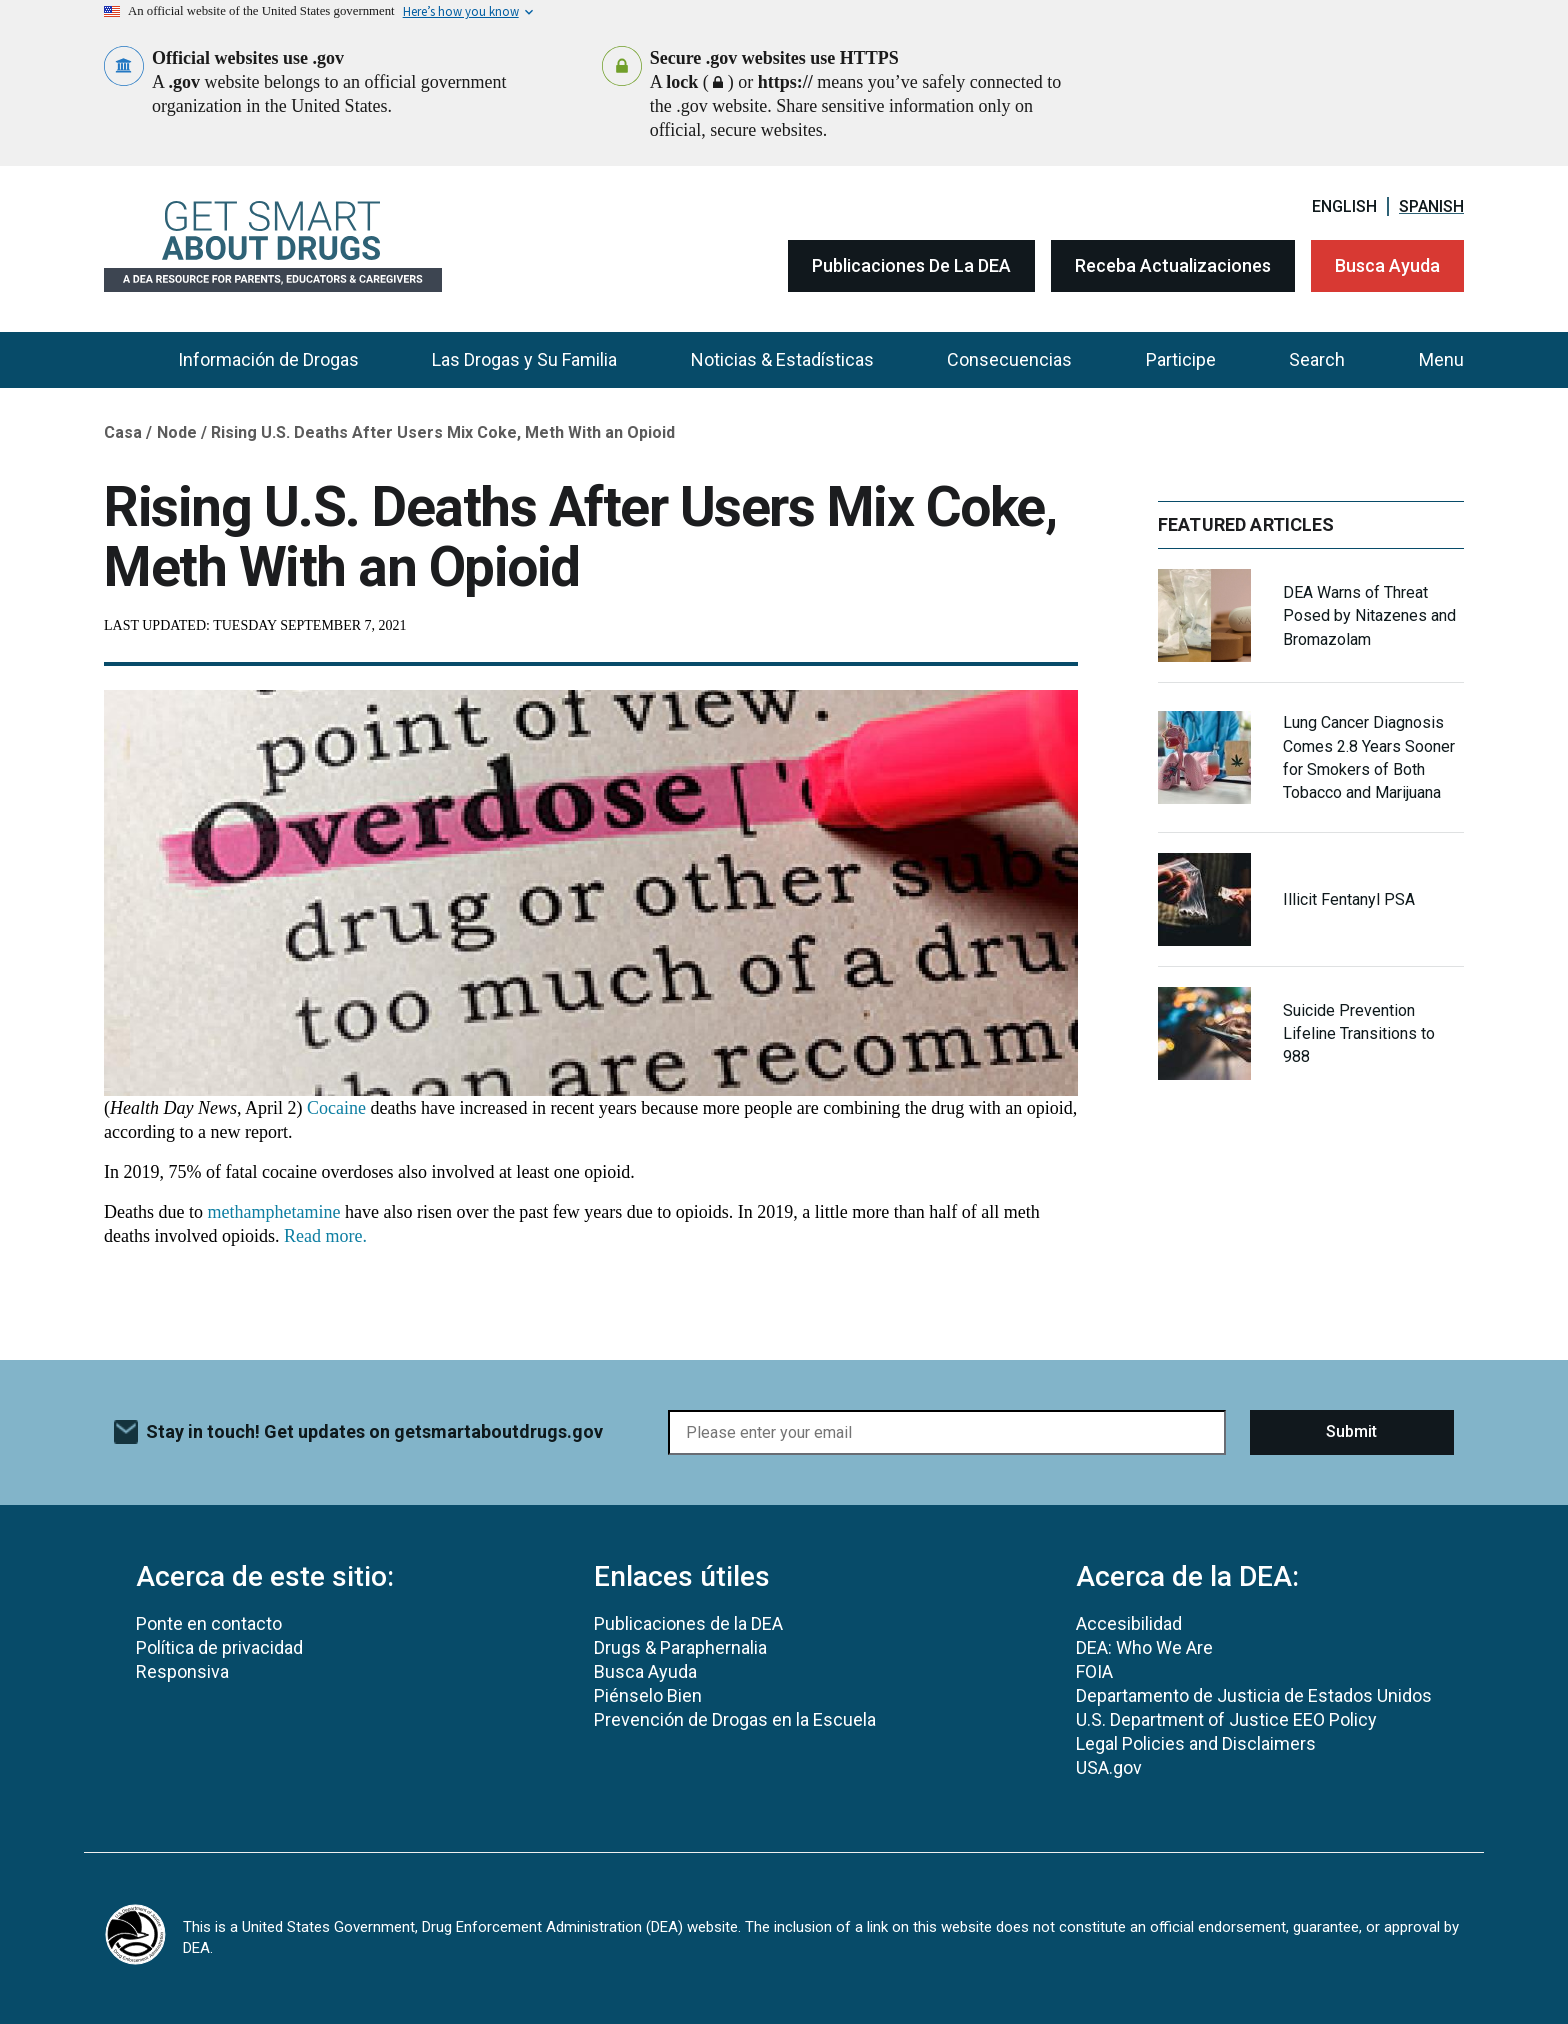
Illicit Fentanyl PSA (1349, 899)
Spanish (1431, 206)
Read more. (327, 1236)
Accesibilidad (1129, 1623)
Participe (1181, 359)
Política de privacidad (219, 1647)
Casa (123, 432)
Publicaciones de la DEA (911, 265)
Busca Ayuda (1387, 265)
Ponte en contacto (209, 1623)
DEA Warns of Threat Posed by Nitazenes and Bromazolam (1369, 615)
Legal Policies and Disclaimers (1196, 1743)
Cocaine (336, 1108)
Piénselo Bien (648, 1695)
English (1344, 206)
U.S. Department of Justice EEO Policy (1226, 1719)
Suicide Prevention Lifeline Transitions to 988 (1359, 1033)
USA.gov (1109, 1767)
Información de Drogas (268, 359)
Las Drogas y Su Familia (524, 359)
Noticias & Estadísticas (782, 359)
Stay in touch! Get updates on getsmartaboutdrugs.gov (374, 1431)
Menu (1441, 359)
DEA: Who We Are (1144, 1647)
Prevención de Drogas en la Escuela (735, 1719)
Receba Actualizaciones (1173, 265)
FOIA (1094, 1671)
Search (1317, 359)
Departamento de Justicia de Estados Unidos (1254, 1695)
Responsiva (182, 1671)
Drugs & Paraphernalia (680, 1647)
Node (177, 432)
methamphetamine (273, 1212)
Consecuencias (1009, 359)
